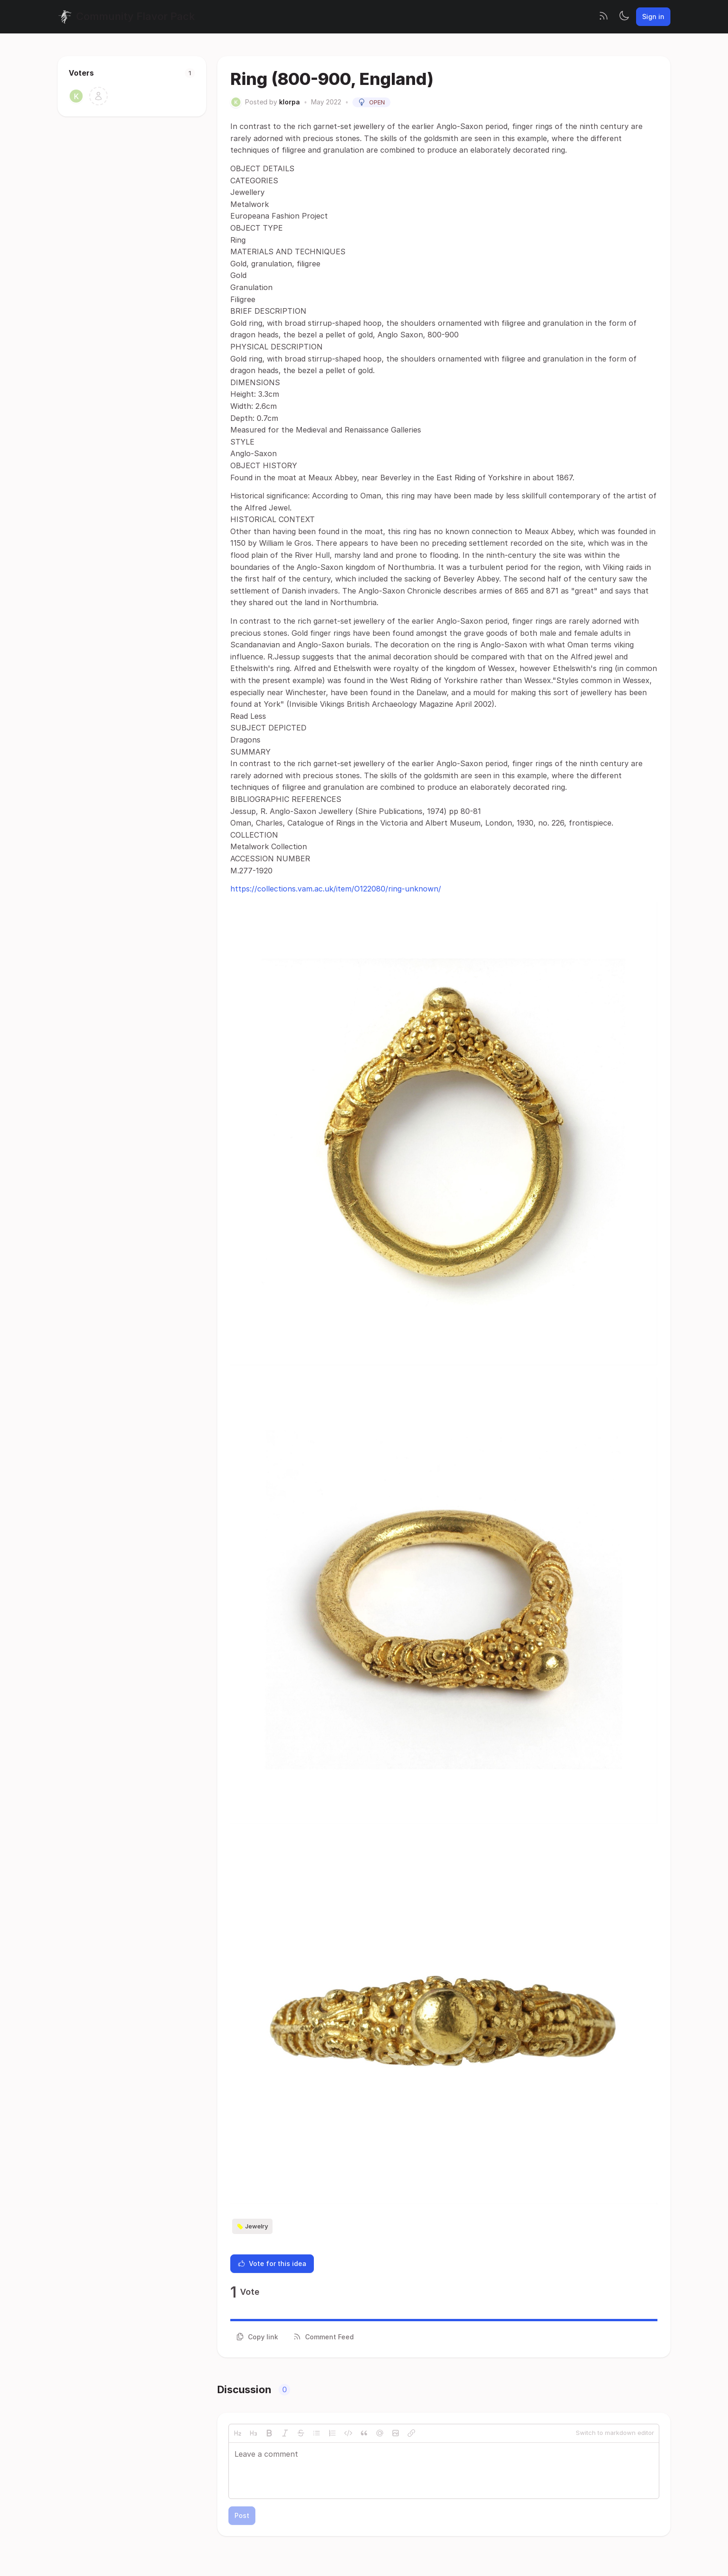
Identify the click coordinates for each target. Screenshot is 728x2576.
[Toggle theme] (624, 17)
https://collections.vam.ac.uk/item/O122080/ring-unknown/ (335, 888)
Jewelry (252, 2226)
